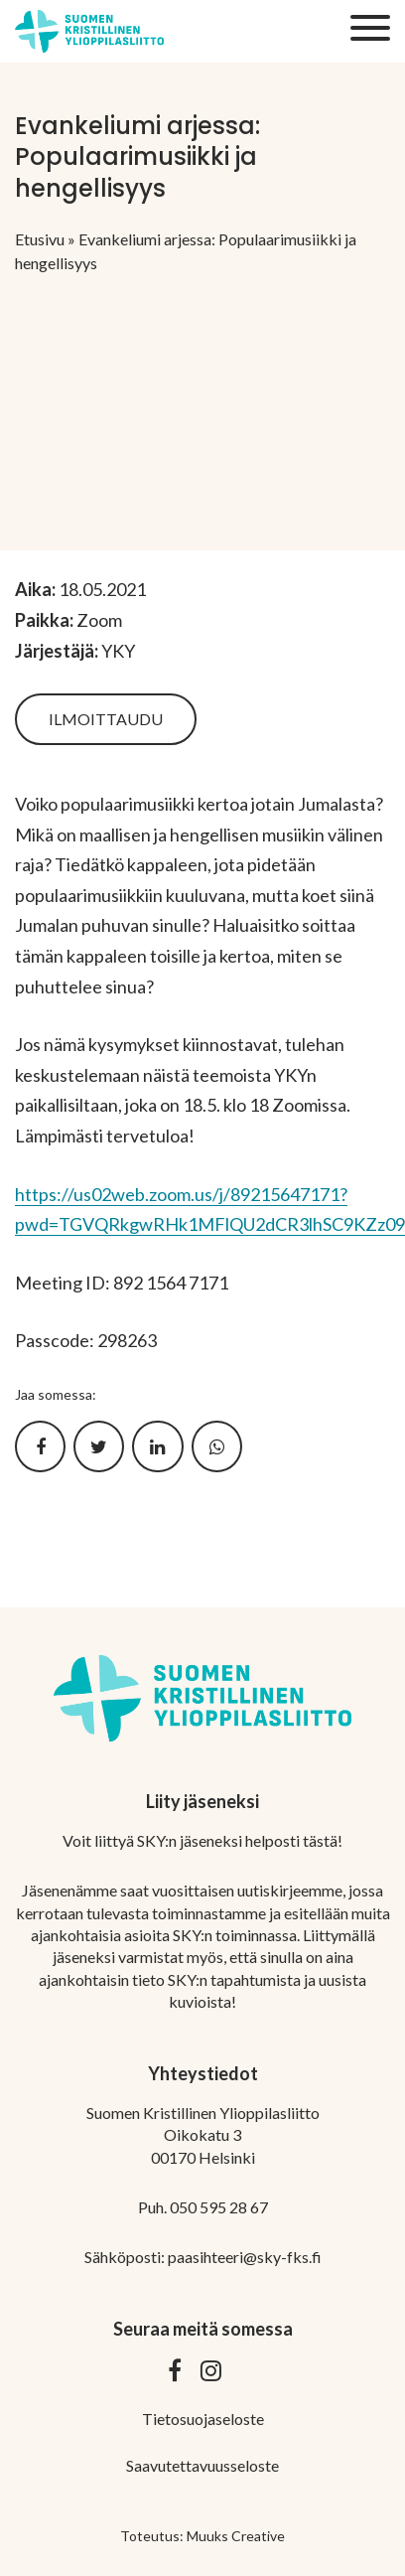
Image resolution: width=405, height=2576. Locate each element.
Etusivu (40, 238)
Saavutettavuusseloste (202, 2465)
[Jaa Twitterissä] (98, 1446)
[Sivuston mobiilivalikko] (370, 29)
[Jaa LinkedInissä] (157, 1446)
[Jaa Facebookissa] (40, 1446)
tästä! (322, 1840)
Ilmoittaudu (106, 718)
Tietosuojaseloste (203, 2418)
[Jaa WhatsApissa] (217, 1446)
